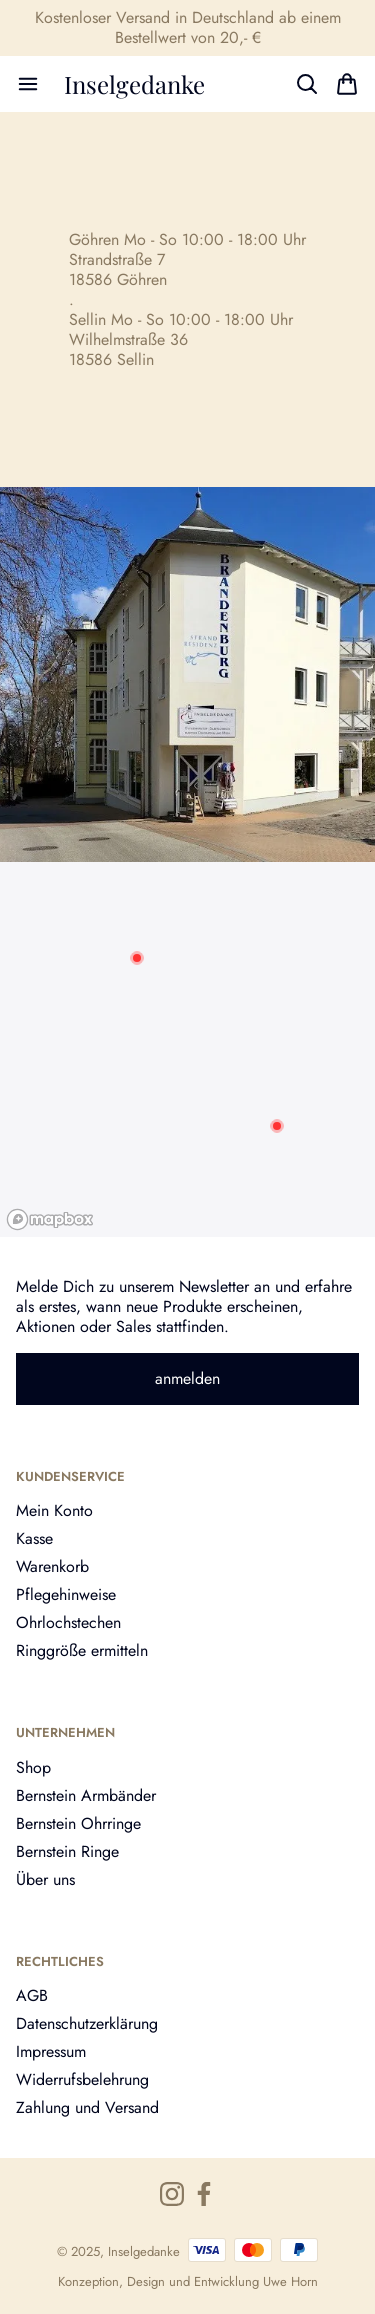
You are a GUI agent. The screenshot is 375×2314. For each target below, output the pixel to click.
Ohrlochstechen (68, 1622)
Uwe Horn (290, 2281)
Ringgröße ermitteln (82, 1650)
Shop (33, 1767)
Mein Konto (54, 1510)
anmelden (187, 1378)
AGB (32, 1995)
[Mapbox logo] (50, 1219)
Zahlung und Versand (87, 2107)
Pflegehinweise (66, 1594)
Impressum (51, 2051)
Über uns (45, 1879)
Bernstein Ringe (67, 1851)
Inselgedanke (134, 84)
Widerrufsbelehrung (82, 2079)
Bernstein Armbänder (86, 1795)
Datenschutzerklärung (87, 2023)
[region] (187, 1049)
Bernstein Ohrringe (78, 1823)
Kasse (34, 1538)
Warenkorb (52, 1566)
